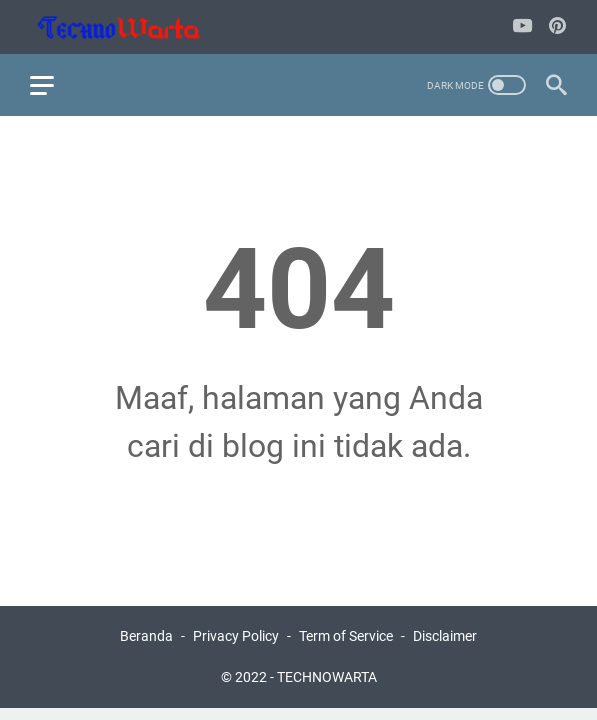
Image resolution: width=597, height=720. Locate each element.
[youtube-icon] (522, 27)
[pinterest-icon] (557, 27)
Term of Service (346, 636)
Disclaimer (445, 636)
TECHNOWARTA (327, 677)
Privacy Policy (236, 636)
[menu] (54, 85)
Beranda (146, 636)
